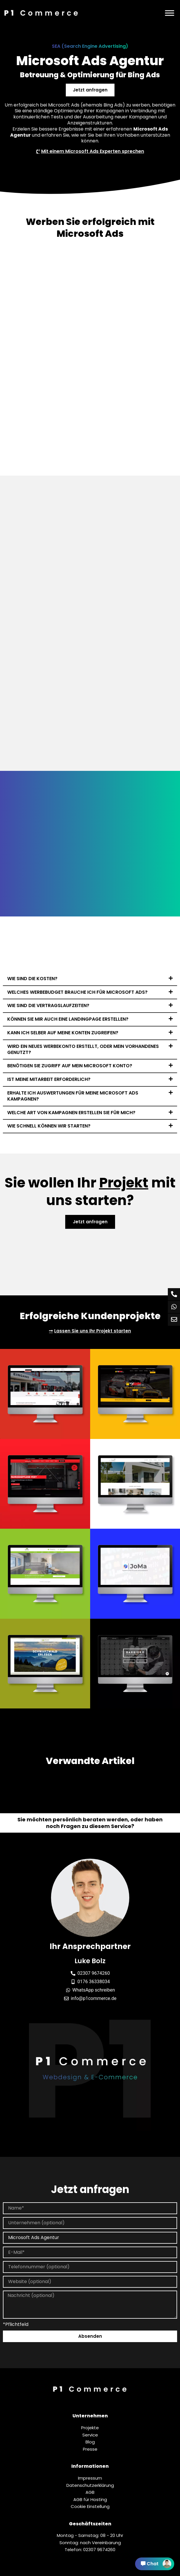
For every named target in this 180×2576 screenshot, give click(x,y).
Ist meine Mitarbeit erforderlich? (48, 1079)
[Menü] (169, 13)
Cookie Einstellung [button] (90, 2506)
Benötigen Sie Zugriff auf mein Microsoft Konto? (69, 1065)
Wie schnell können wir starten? (48, 1126)
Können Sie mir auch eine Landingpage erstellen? (67, 1019)
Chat (156, 2564)
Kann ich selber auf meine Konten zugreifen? (62, 1032)
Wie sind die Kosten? (32, 978)
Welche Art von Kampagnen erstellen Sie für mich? (71, 1112)
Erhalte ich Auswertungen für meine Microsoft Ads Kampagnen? (72, 1096)
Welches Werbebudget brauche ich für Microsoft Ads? (77, 992)
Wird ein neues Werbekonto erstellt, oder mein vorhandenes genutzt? (83, 1049)
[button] (90, 978)
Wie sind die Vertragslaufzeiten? (48, 1005)
